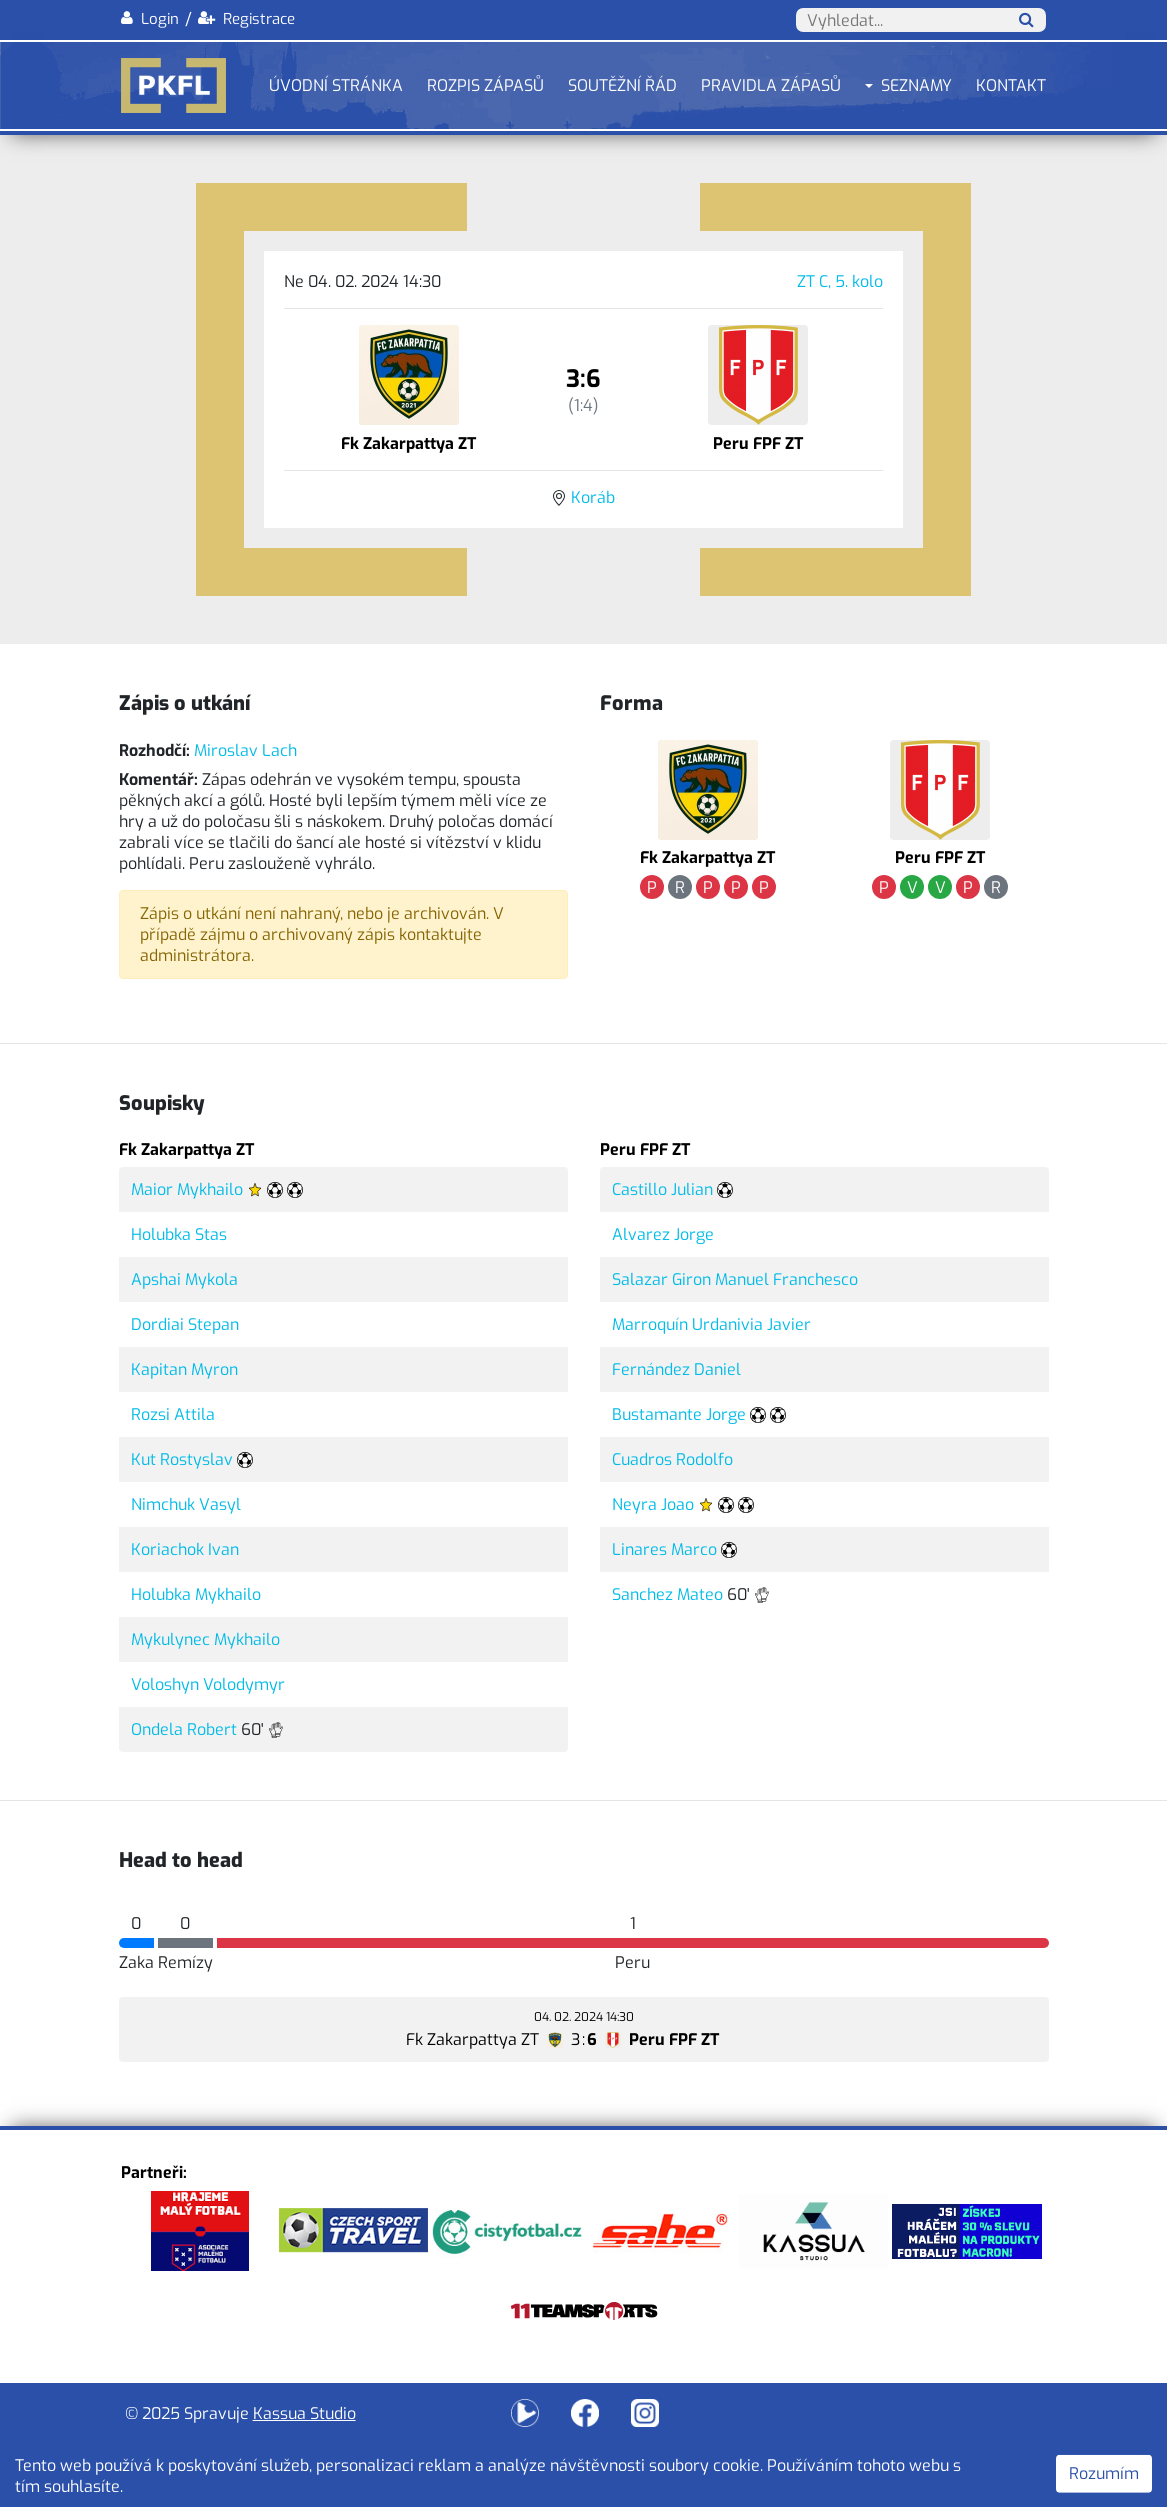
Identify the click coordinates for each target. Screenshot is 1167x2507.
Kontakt (1011, 85)
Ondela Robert (184, 1729)
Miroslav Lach (245, 750)
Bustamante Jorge (679, 1414)
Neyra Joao (653, 1504)
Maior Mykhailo (187, 1189)
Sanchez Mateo (667, 1594)
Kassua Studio (304, 2413)
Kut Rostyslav (182, 1459)
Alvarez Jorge (663, 1234)
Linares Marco (664, 1549)
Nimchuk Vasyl (186, 1504)
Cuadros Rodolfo (672, 1459)
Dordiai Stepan (185, 1324)
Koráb (593, 497)
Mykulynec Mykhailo (205, 1639)
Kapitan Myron (184, 1369)
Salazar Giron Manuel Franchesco (735, 1279)
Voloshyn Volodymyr (208, 1684)
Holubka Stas (179, 1234)
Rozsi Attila (173, 1414)
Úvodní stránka (336, 85)
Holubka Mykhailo (196, 1594)
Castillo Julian (662, 1189)
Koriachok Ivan (185, 1549)
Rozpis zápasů (485, 85)
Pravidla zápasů (771, 85)
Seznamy (916, 85)
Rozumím (1104, 2473)
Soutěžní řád (622, 85)
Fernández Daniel (676, 1369)
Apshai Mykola (184, 1279)
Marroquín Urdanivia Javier (711, 1324)
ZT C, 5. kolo (840, 281)
